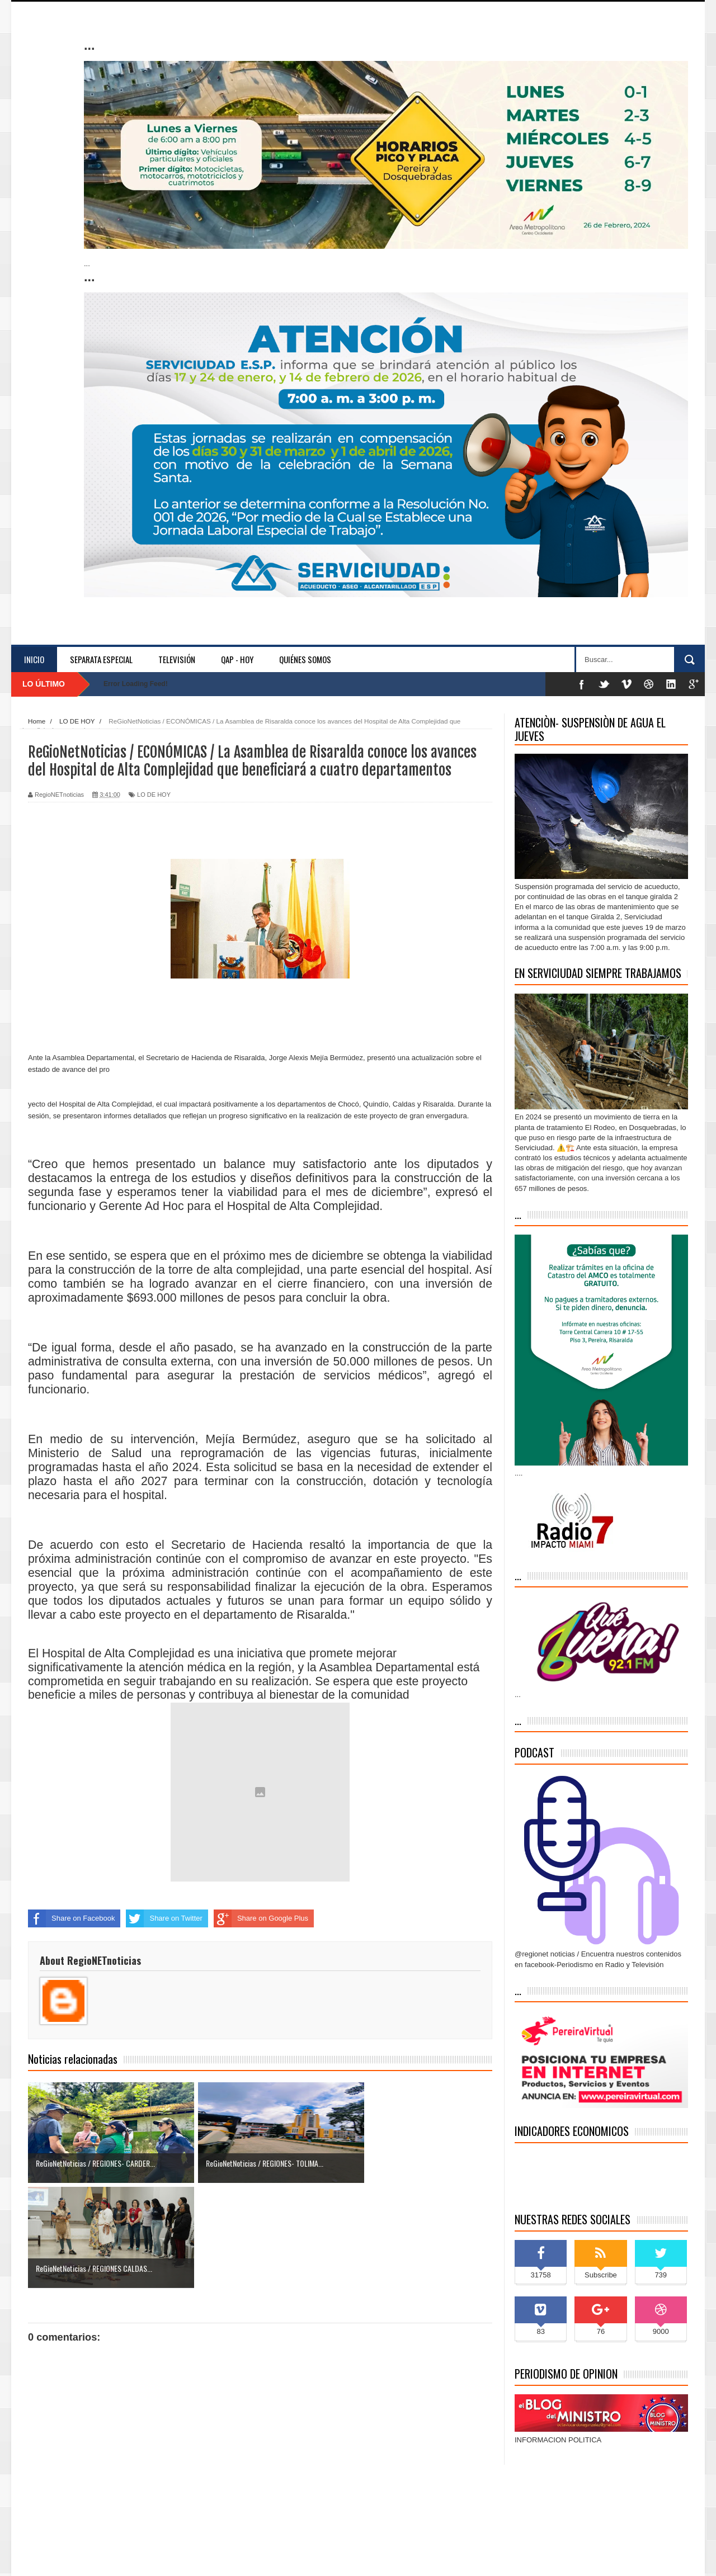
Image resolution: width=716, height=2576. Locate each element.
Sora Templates (99, 2556)
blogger (229, 2556)
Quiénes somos (305, 659)
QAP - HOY (237, 659)
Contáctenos (662, 2557)
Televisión (176, 659)
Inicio (34, 659)
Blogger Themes (272, 2556)
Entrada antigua (466, 2497)
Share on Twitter (164, 1918)
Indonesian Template (155, 2556)
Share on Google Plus (261, 1918)
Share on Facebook (71, 1918)
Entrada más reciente (62, 2497)
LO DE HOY (154, 794)
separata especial (101, 659)
